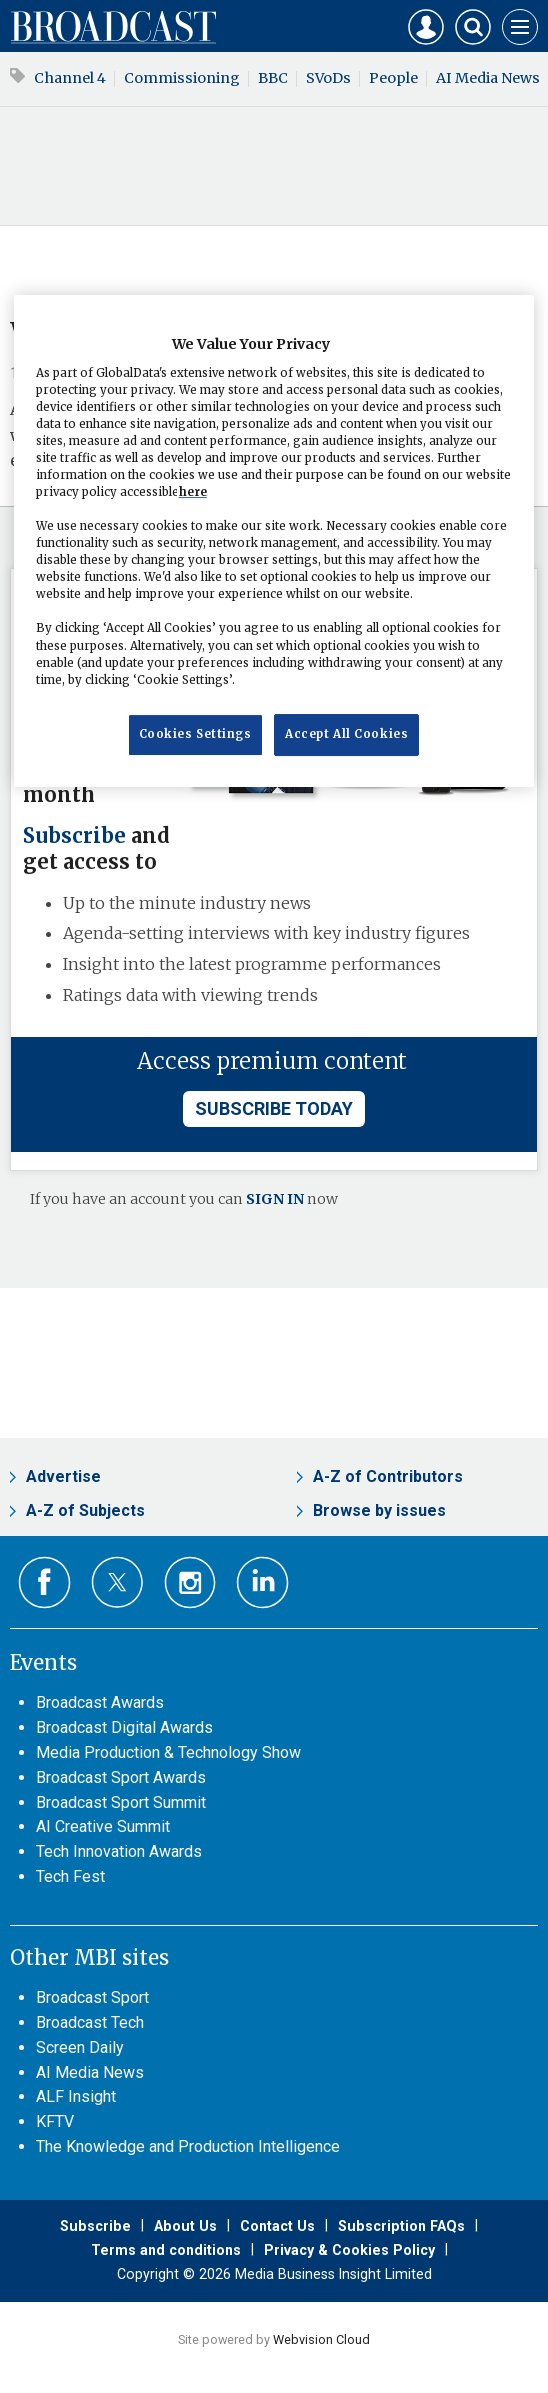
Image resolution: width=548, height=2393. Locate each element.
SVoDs (328, 78)
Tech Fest (70, 1876)
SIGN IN (275, 1199)
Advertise (63, 1476)
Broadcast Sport (92, 1997)
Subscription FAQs (401, 2226)
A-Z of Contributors (388, 1476)
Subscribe (74, 836)
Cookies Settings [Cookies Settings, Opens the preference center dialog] (195, 734)
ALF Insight (76, 2096)
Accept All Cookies (346, 734)
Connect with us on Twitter (117, 1582)
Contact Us (277, 2226)
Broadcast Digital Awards (124, 1727)
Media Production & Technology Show (168, 1752)
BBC (273, 78)
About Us (185, 2226)
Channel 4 (70, 78)
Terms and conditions (166, 2250)
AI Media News (90, 2072)
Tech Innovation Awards (119, 1851)
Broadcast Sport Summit (121, 1802)
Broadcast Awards (100, 1702)
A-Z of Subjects (85, 1510)
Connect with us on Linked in (262, 1582)
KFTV (55, 2121)
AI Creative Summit (103, 1826)
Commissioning (182, 78)
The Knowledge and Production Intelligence (188, 2146)
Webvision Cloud (321, 2339)
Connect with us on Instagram (190, 1582)
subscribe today (274, 1108)
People (393, 78)
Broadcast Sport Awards (121, 1777)
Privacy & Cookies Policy (349, 2250)
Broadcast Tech (90, 2022)
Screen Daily (80, 2047)
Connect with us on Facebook (44, 1582)
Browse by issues (379, 1510)
